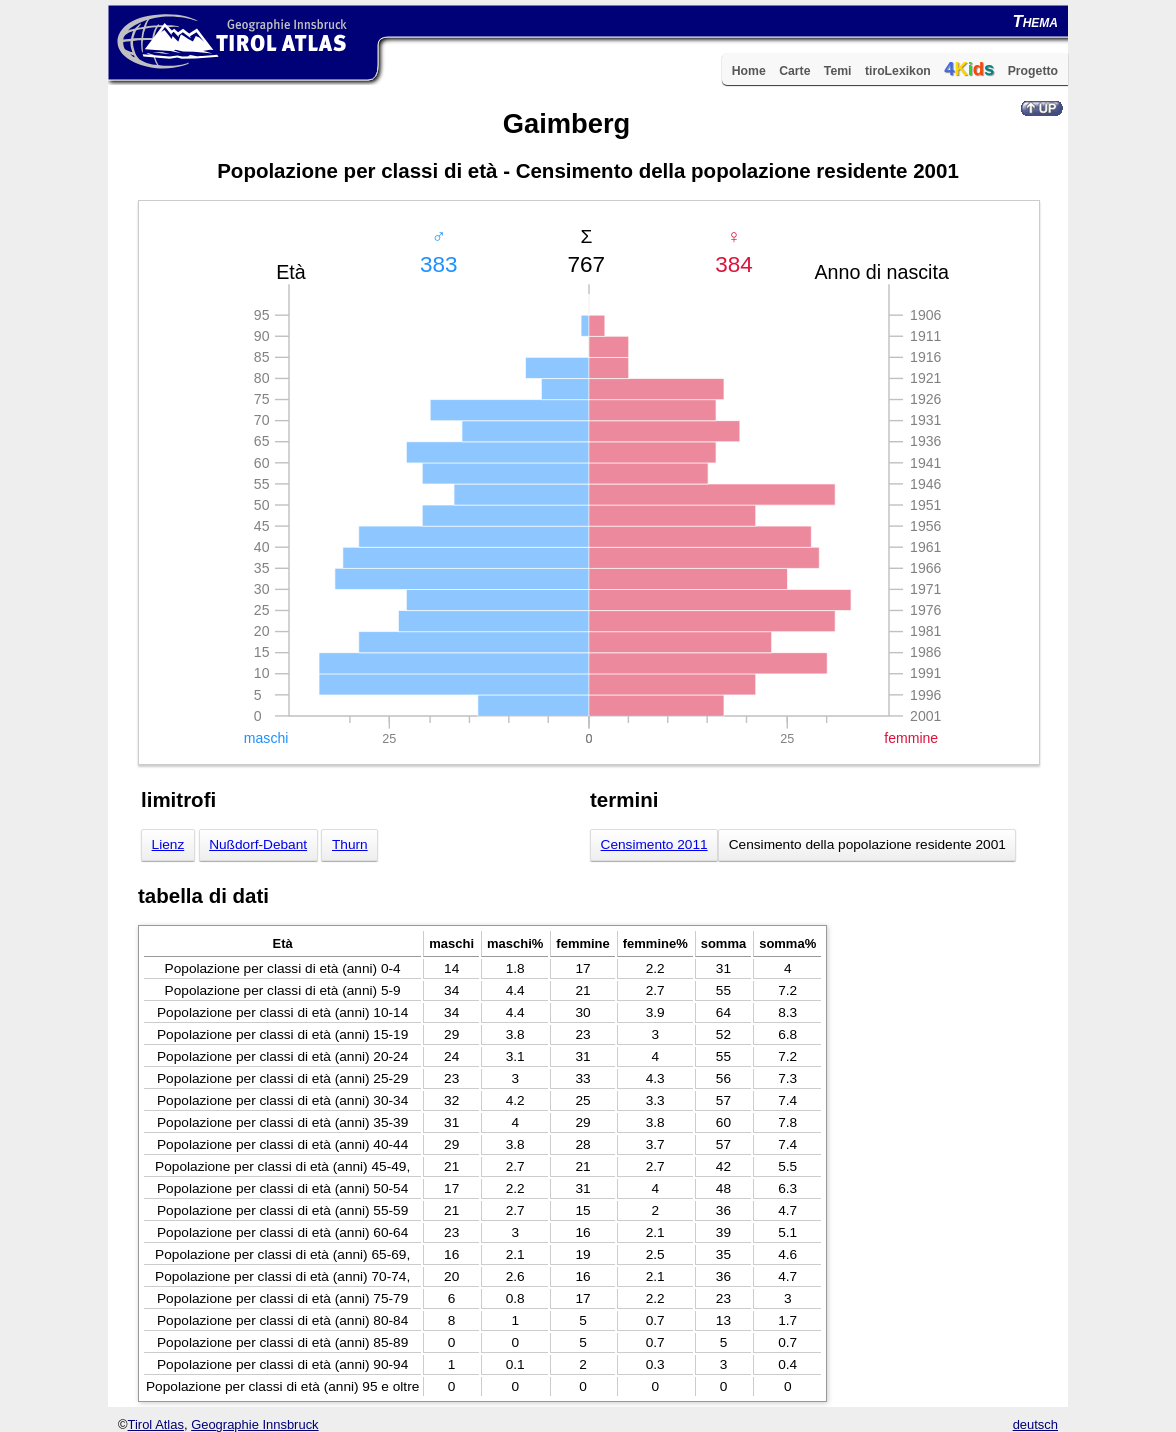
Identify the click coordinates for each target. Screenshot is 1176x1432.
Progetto (1033, 71)
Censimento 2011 (654, 844)
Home (749, 71)
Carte (794, 71)
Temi (838, 71)
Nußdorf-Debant (258, 844)
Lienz (168, 844)
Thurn (350, 844)
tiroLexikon (898, 71)
